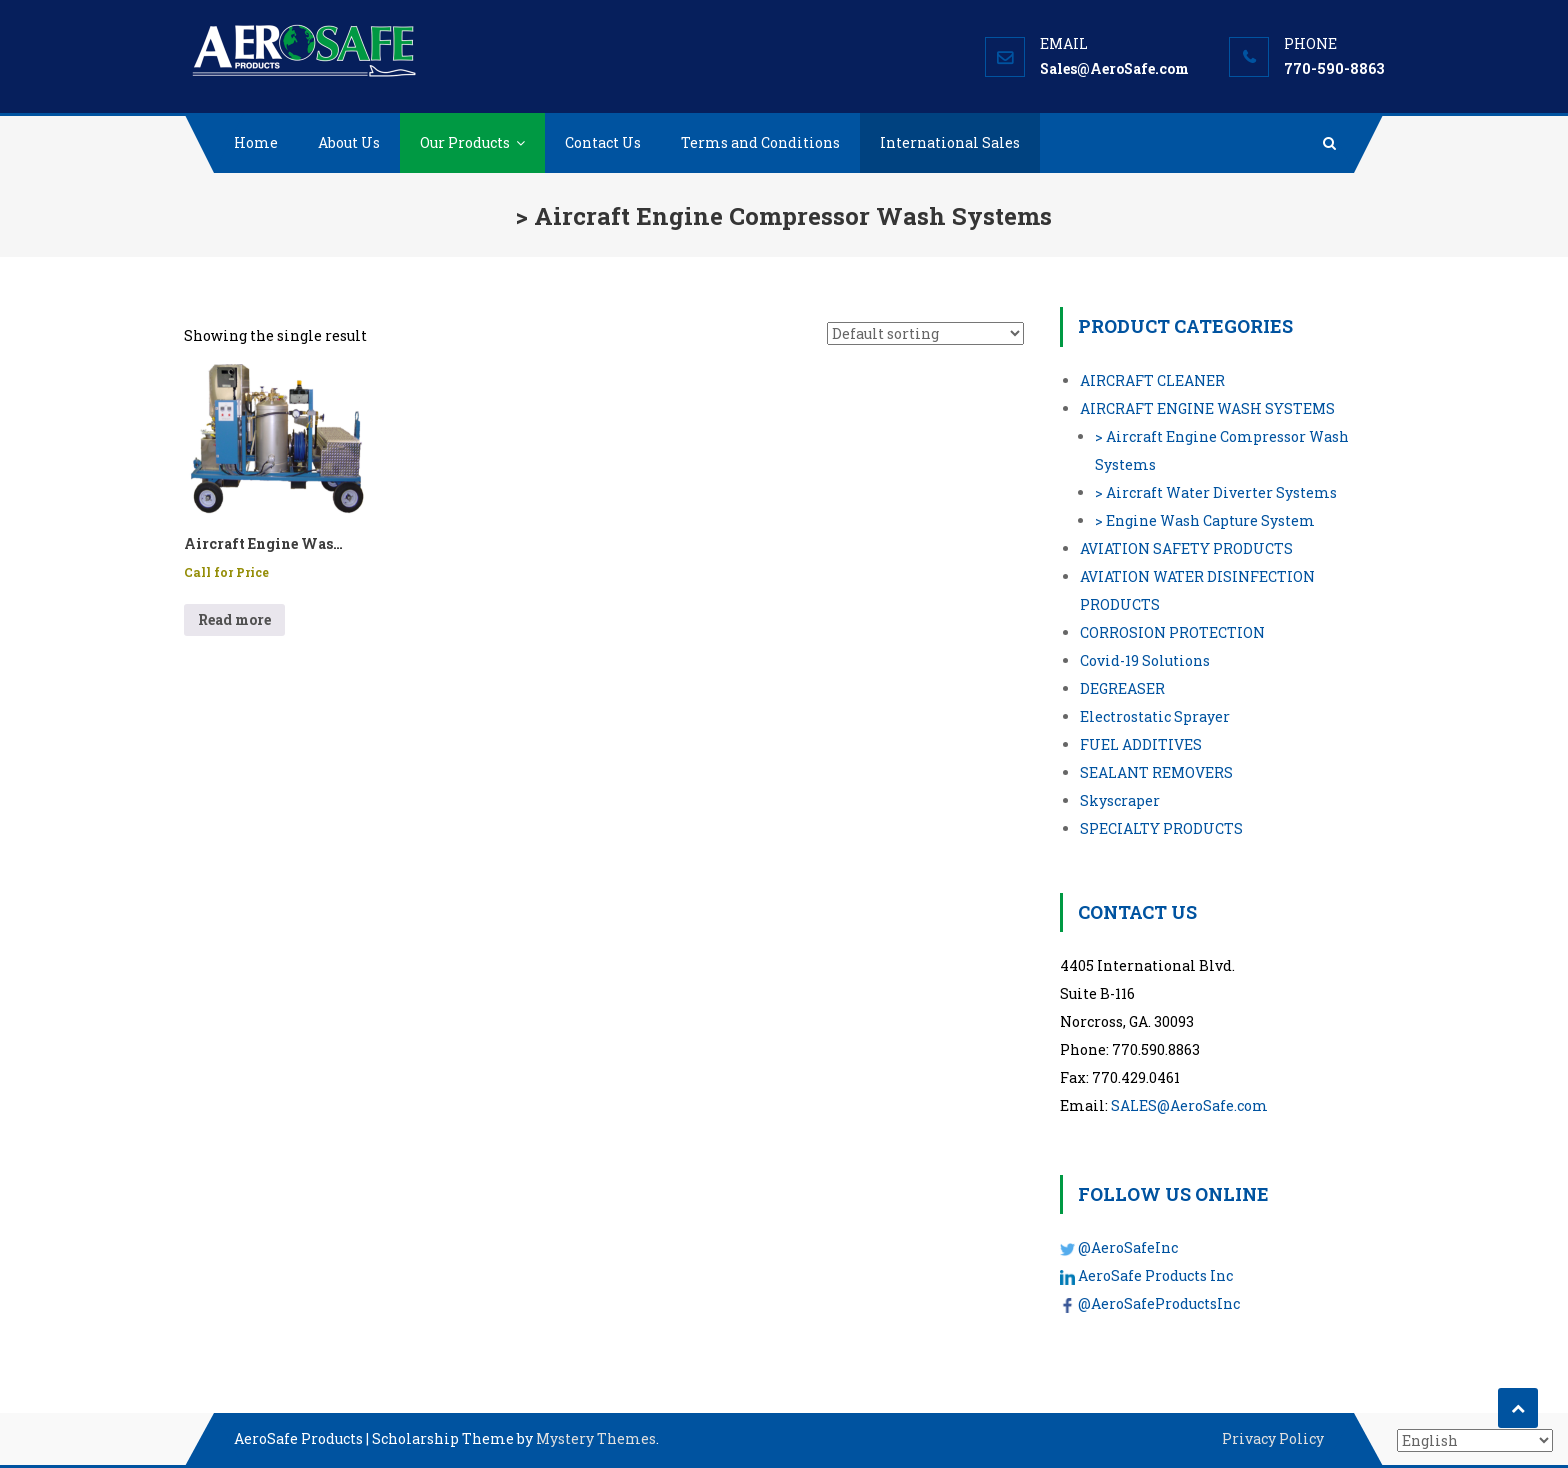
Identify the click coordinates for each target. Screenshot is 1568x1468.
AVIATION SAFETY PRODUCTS (1186, 548)
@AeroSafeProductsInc (1159, 1303)
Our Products (465, 142)
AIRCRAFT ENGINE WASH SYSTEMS (1207, 408)
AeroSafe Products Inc (1155, 1275)
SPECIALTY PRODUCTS (1161, 828)
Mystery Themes (596, 1438)
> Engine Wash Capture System (1205, 520)
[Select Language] (1475, 1440)
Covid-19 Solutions (1145, 660)
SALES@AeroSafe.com (1189, 1105)
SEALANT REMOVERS (1156, 772)
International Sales (950, 142)
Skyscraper (1120, 800)
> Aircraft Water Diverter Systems (1216, 492)
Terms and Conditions (760, 142)
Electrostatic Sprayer (1155, 716)
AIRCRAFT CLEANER (1152, 380)
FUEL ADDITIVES (1141, 744)
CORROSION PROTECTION (1172, 632)
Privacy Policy (1273, 1438)
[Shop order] (925, 333)
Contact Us (603, 142)
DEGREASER (1122, 688)
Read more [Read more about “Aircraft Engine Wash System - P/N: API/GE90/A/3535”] (234, 619)
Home (256, 142)
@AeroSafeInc (1128, 1247)
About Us (349, 142)
